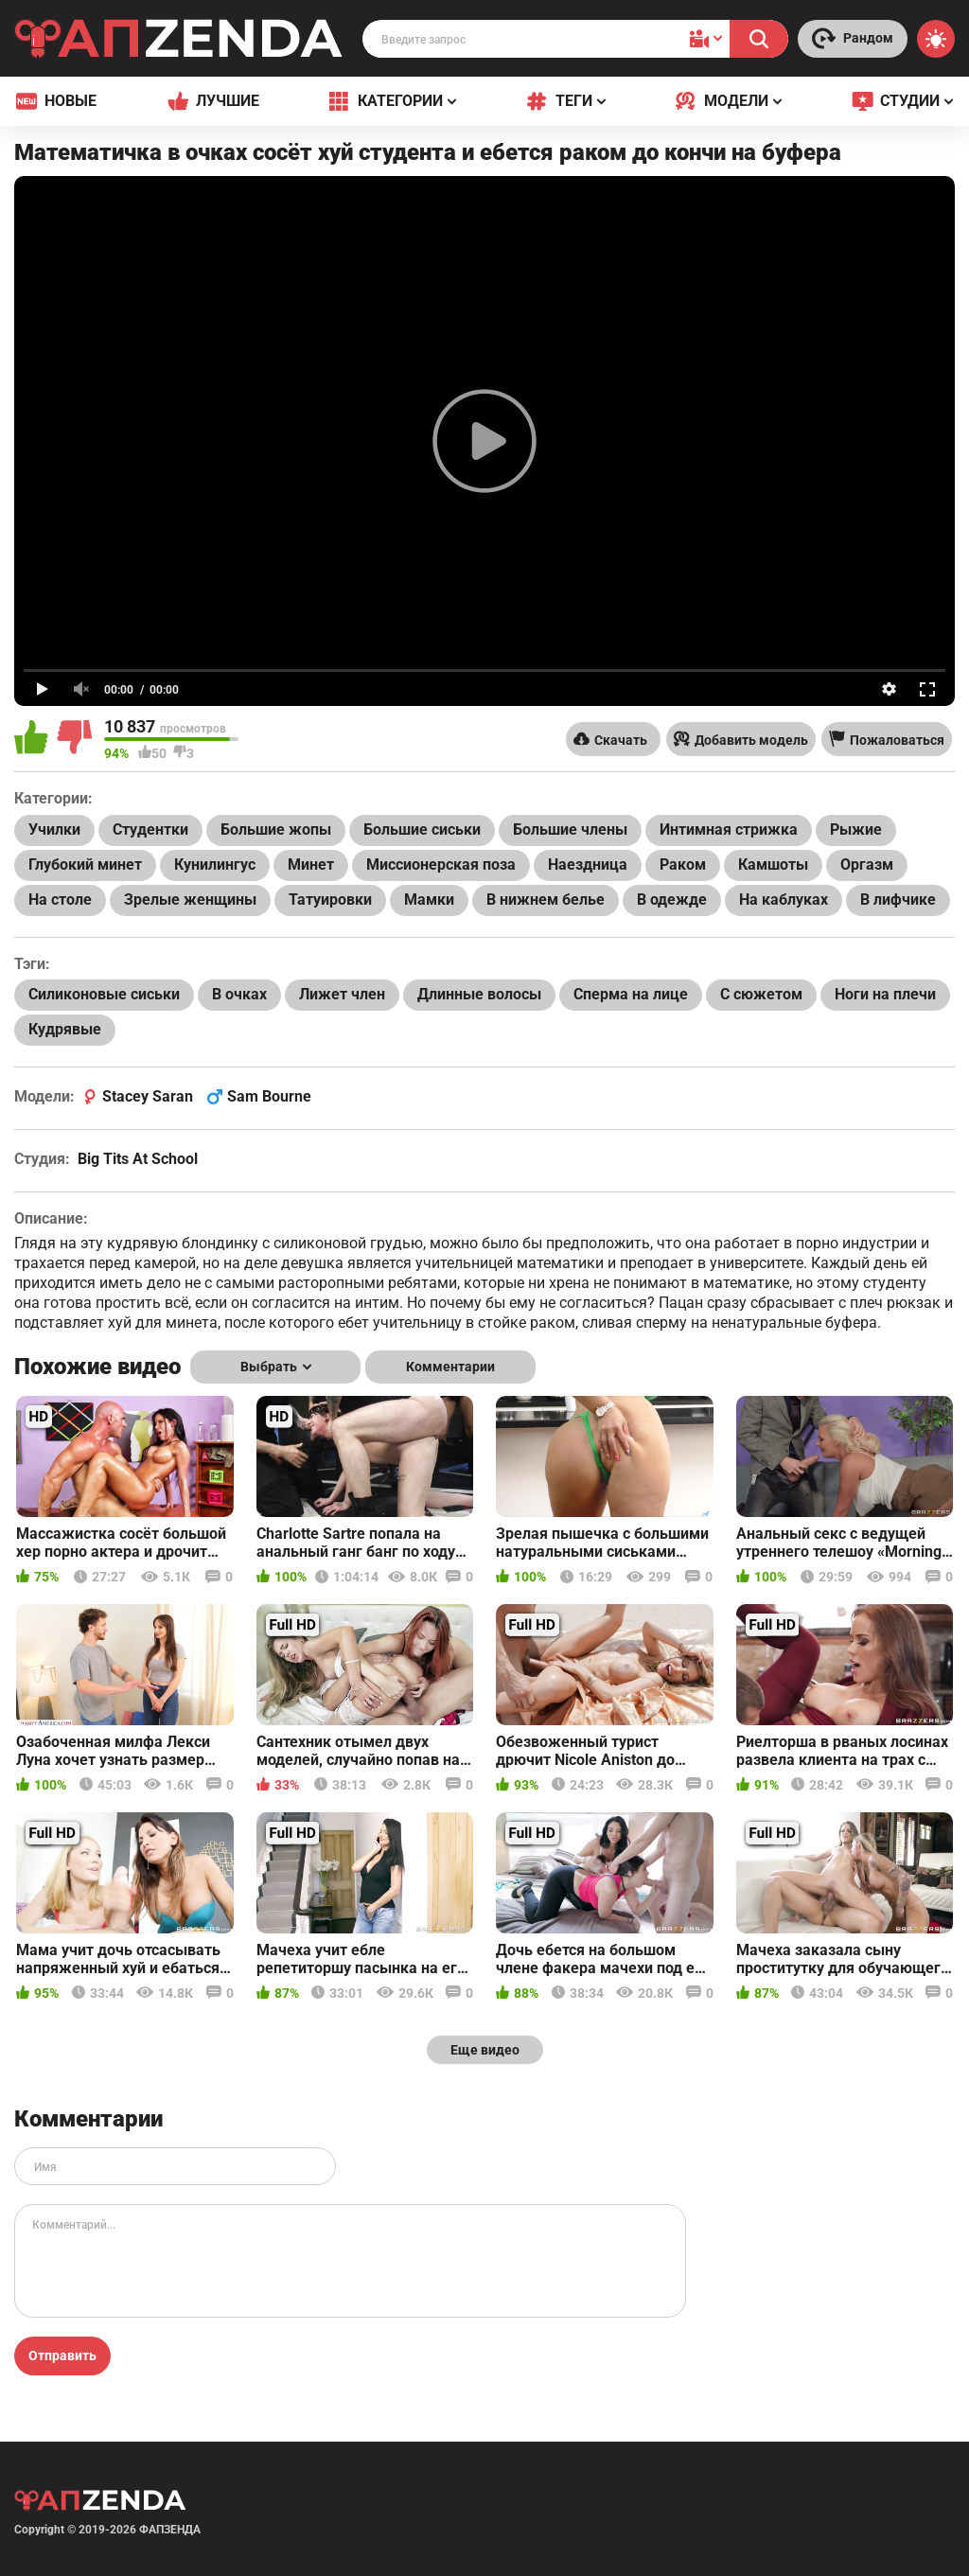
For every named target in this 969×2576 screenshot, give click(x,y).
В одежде (672, 900)
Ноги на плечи (885, 994)
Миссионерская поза (441, 864)
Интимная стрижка (729, 829)
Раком (683, 864)
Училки (54, 829)
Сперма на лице (630, 994)
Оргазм (866, 864)
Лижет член (342, 994)
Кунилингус (214, 864)
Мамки (429, 900)
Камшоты (773, 864)
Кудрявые (64, 1029)
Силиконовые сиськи (104, 994)
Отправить (62, 2355)
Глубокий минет (85, 864)
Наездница (587, 864)
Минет (311, 864)
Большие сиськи (422, 829)
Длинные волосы (479, 994)
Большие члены (570, 829)
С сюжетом (761, 994)
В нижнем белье (545, 900)
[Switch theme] (936, 39)
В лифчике (898, 900)
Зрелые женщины (190, 900)
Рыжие (856, 829)
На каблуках (783, 900)
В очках (239, 994)
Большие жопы (275, 829)
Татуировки (330, 900)
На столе (60, 900)
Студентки (150, 829)
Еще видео (485, 2049)
